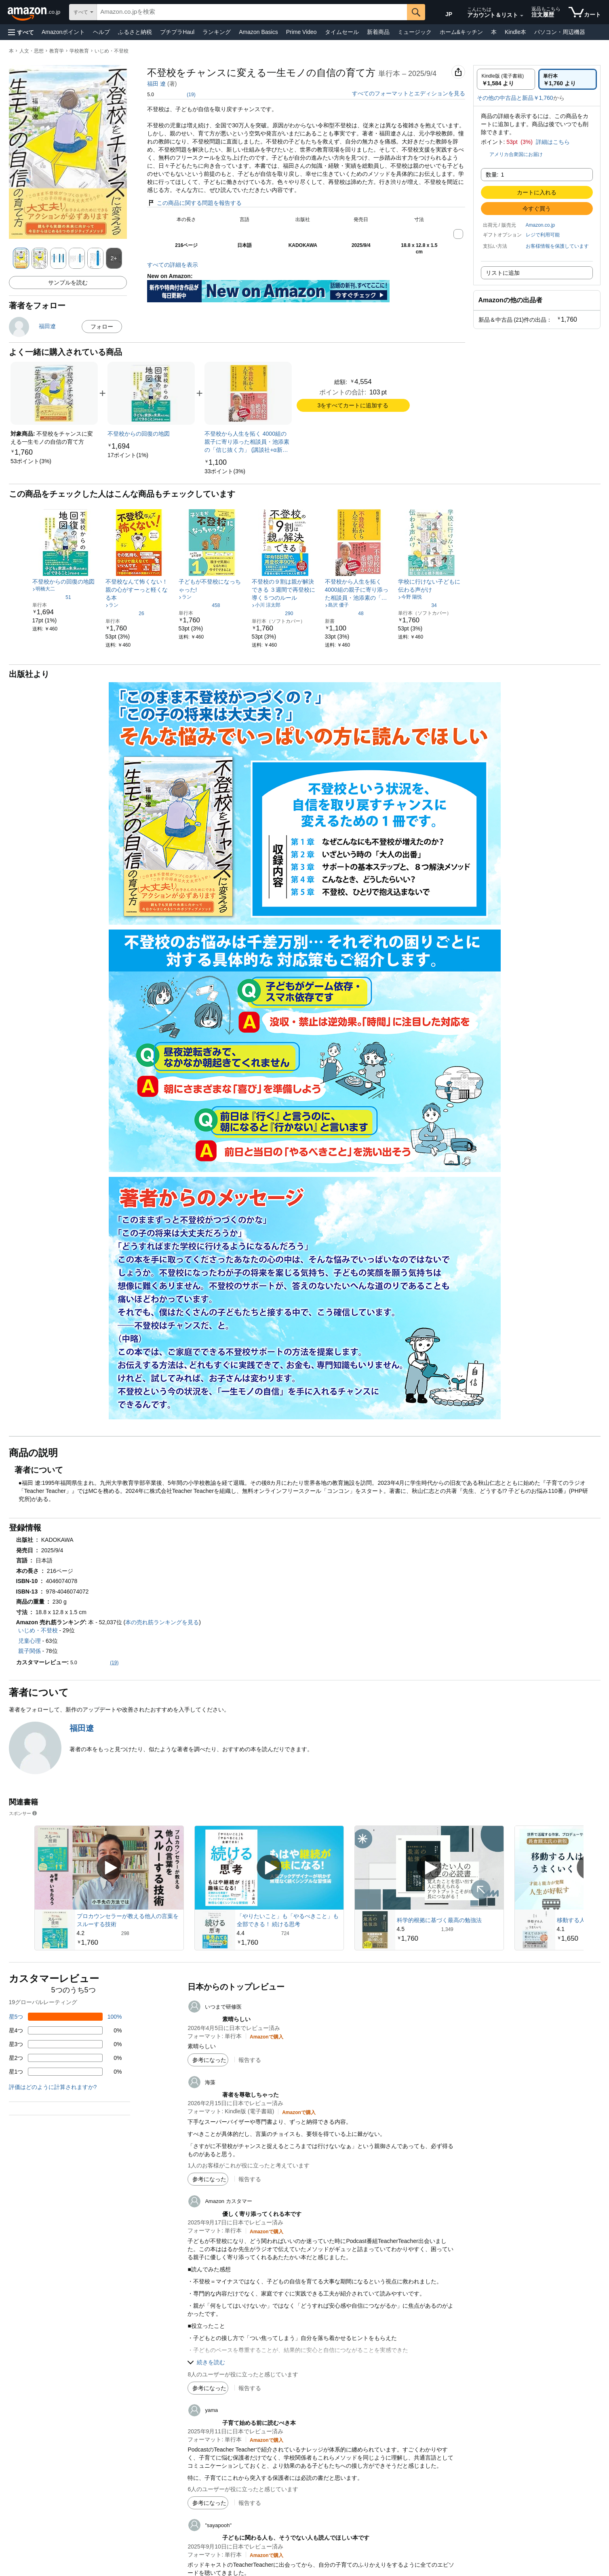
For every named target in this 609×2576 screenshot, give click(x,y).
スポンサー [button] (23, 1813)
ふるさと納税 (135, 32)
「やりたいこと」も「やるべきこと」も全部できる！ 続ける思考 (288, 1920)
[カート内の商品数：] (585, 12)
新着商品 (378, 32)
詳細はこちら (553, 142)
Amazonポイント (63, 32)
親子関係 (29, 1651)
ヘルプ (101, 32)
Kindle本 (515, 32)
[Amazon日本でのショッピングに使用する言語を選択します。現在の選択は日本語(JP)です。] (444, 12)
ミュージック (415, 32)
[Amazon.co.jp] (34, 12)
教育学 (56, 51)
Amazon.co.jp (540, 225)
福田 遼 (156, 83)
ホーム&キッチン (461, 32)
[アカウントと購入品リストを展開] (521, 16)
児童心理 (29, 1641)
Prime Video (301, 32)
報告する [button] (249, 2060)
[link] (31, 461)
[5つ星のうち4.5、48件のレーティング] (344, 613)
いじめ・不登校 (112, 51)
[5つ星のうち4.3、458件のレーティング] (199, 605)
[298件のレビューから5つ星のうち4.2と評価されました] (129, 1933)
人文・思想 (31, 51)
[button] (21, 32)
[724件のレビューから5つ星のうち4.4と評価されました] (289, 1933)
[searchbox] (252, 12)
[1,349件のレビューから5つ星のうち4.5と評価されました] (449, 1929)
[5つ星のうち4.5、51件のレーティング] (51, 597)
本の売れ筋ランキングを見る (162, 1622)
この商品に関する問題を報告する (194, 203)
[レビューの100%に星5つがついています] (65, 2017)
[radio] (506, 79)
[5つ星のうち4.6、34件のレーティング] (417, 605)
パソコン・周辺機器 (559, 32)
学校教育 (79, 51)
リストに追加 (503, 273)
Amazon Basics (258, 32)
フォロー (102, 326)
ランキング (216, 32)
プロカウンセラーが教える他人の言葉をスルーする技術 (128, 1920)
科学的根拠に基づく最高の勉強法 (439, 1920)
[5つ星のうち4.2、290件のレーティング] (272, 613)
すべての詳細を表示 (172, 264)
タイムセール (342, 32)
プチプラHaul (177, 32)
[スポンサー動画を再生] (109, 1868)
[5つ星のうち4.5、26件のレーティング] (124, 613)
